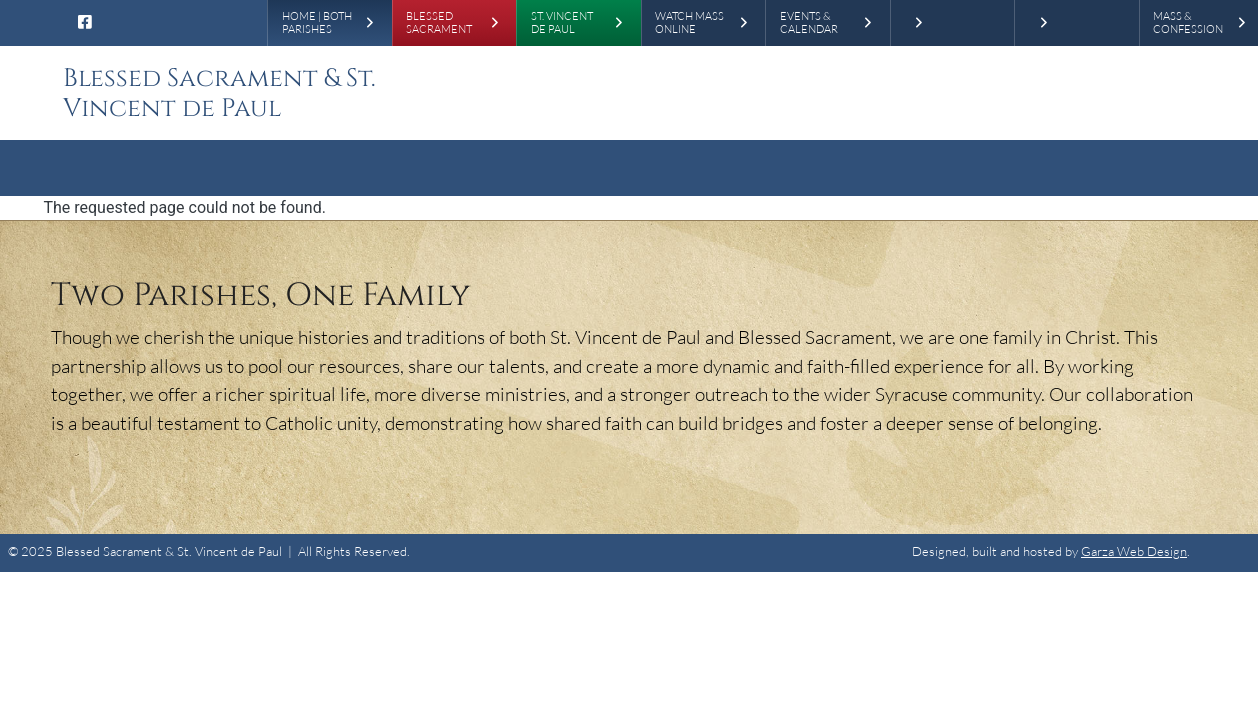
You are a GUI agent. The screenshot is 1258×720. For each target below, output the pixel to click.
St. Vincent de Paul (562, 23)
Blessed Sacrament (439, 23)
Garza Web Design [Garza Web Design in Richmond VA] (1134, 551)
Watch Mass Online (689, 23)
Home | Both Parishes (317, 23)
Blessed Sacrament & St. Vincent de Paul (219, 93)
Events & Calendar (809, 23)
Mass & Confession (1188, 23)
